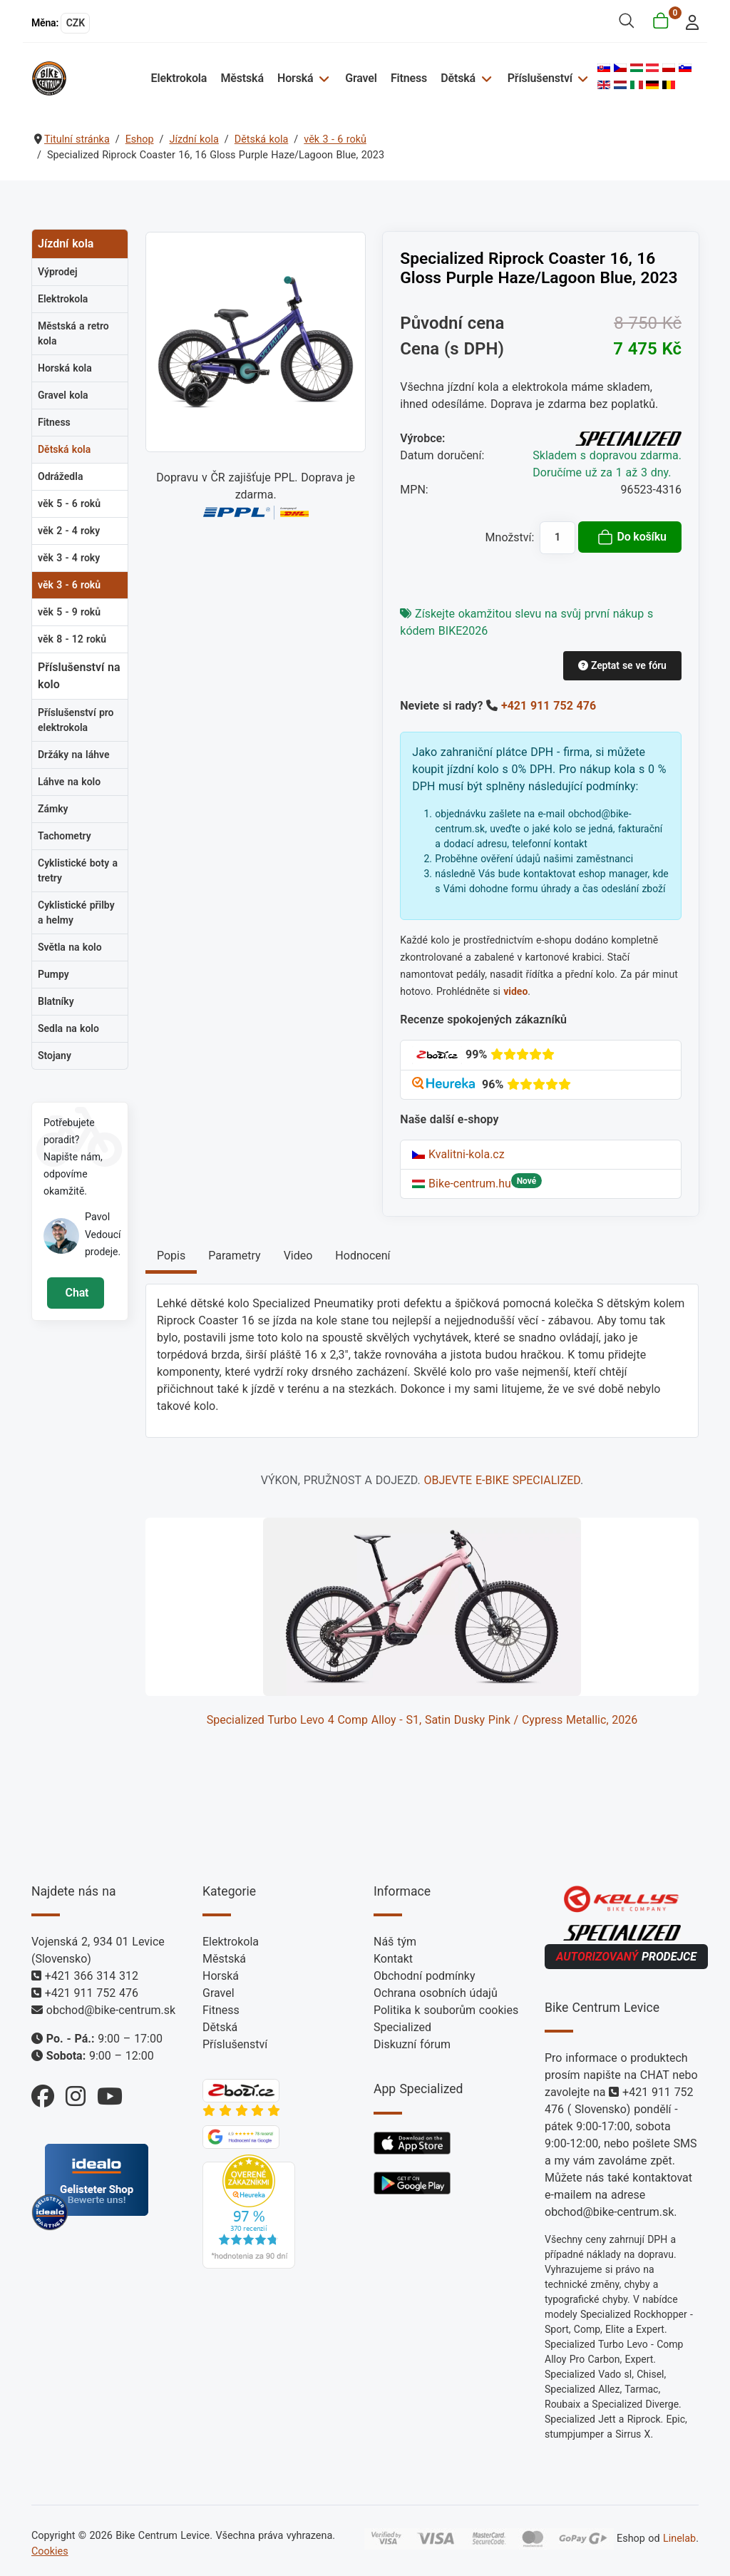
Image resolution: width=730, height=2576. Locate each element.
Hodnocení (362, 1255)
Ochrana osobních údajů (436, 1993)
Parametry (234, 1255)
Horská (295, 78)
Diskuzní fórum (412, 2044)
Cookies (49, 2551)
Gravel (361, 78)
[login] (688, 21)
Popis (171, 1255)
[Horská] (322, 78)
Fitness (409, 78)
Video (298, 1255)
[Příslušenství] (581, 78)
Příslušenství (540, 78)
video (515, 991)
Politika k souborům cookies (446, 2010)
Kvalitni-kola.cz (458, 1154)
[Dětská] (484, 78)
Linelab (679, 2538)
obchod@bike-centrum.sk (110, 2010)
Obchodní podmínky (424, 1976)
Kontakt (393, 1959)
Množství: (510, 537)
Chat (75, 1292)
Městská (241, 78)
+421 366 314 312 (91, 1976)
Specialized (402, 2027)
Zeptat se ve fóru (622, 665)
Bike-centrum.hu (461, 1183)
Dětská (458, 78)
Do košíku (632, 537)
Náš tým (395, 1941)
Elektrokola (179, 78)
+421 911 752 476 (548, 705)
